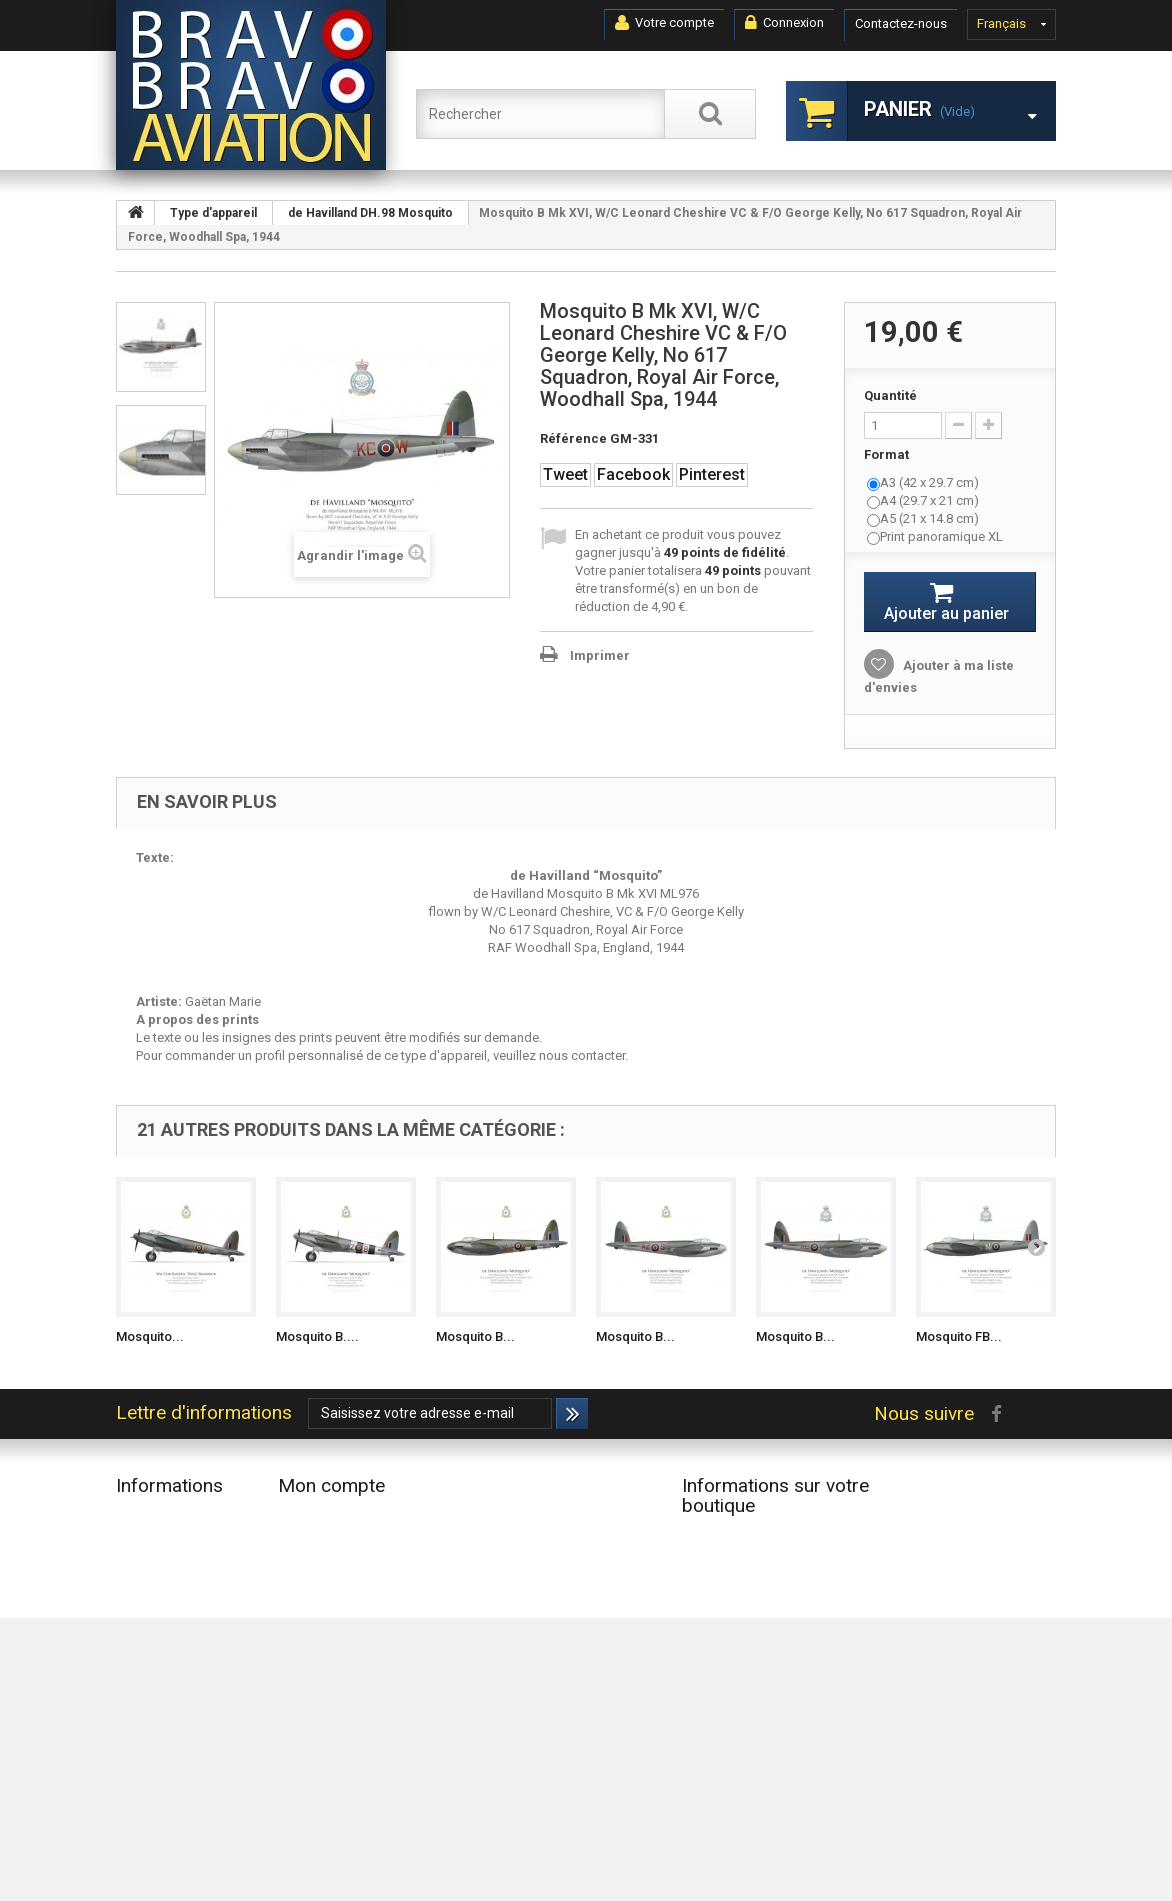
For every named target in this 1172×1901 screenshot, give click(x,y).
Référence (573, 438)
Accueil (137, 1621)
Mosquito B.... (317, 1336)
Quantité (890, 395)
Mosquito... (150, 1336)
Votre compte (664, 23)
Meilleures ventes (166, 1569)
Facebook (633, 474)
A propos (143, 1717)
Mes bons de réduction (345, 1621)
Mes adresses (319, 1569)
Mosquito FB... (959, 1336)
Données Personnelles (180, 1769)
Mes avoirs (309, 1543)
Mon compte (331, 1485)
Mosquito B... (475, 1336)
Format (888, 454)
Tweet (565, 474)
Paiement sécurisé (168, 1743)
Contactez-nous (901, 23)
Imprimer (600, 655)
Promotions (149, 1517)
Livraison (142, 1647)
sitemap (139, 1795)
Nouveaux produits (170, 1543)
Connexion (784, 23)
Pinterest (712, 474)
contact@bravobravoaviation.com (780, 1707)
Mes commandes (328, 1517)
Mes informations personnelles (368, 1595)
